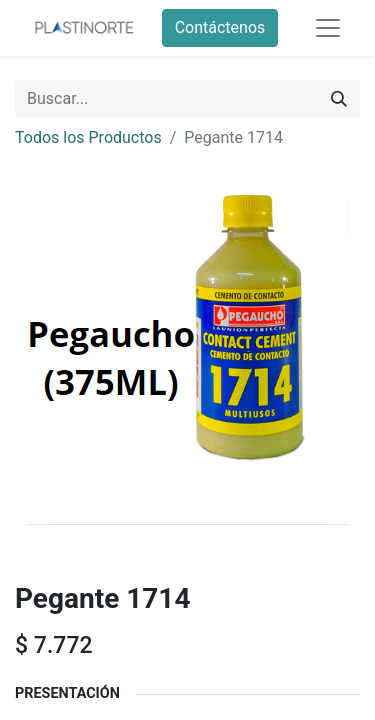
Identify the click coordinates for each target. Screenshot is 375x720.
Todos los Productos (88, 137)
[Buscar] (339, 99)
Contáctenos (220, 27)
